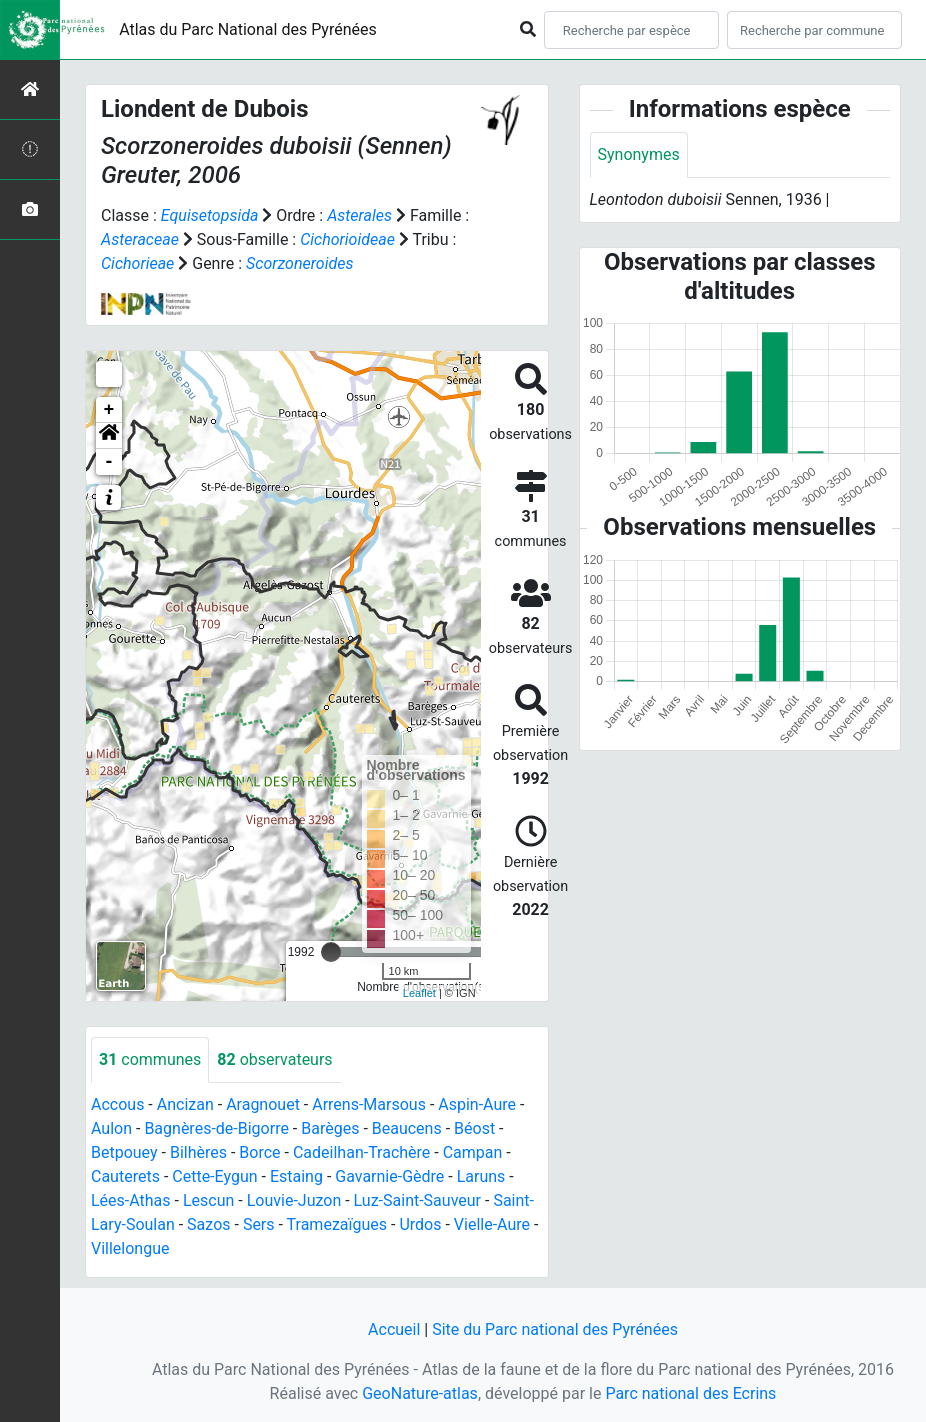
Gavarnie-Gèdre (389, 1176)
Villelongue (130, 1248)
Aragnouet (263, 1104)
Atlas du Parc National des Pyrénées (248, 29)
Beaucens (407, 1128)
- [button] (109, 462)
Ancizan (185, 1104)
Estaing (296, 1176)
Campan (473, 1152)
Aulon (111, 1128)
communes (150, 1059)
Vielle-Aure (492, 1224)
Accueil (394, 1329)
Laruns (481, 1176)
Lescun (208, 1200)
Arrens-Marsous (369, 1104)
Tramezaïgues (337, 1224)
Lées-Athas (131, 1200)
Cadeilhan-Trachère (361, 1152)
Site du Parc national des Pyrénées (555, 1329)
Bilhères (198, 1152)
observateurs (274, 1059)
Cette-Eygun (214, 1176)
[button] (109, 436)
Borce (259, 1152)
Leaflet (419, 993)
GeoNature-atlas (420, 1393)
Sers (259, 1224)
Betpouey (124, 1152)
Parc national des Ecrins (690, 1393)
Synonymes (639, 154)
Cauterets (125, 1176)
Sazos (208, 1224)
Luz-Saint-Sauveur (417, 1200)
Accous (117, 1104)
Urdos (420, 1224)
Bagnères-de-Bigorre (216, 1128)
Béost (474, 1128)
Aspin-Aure (477, 1104)
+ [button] (109, 410)
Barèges (330, 1128)
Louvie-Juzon (294, 1200)
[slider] (331, 952)
